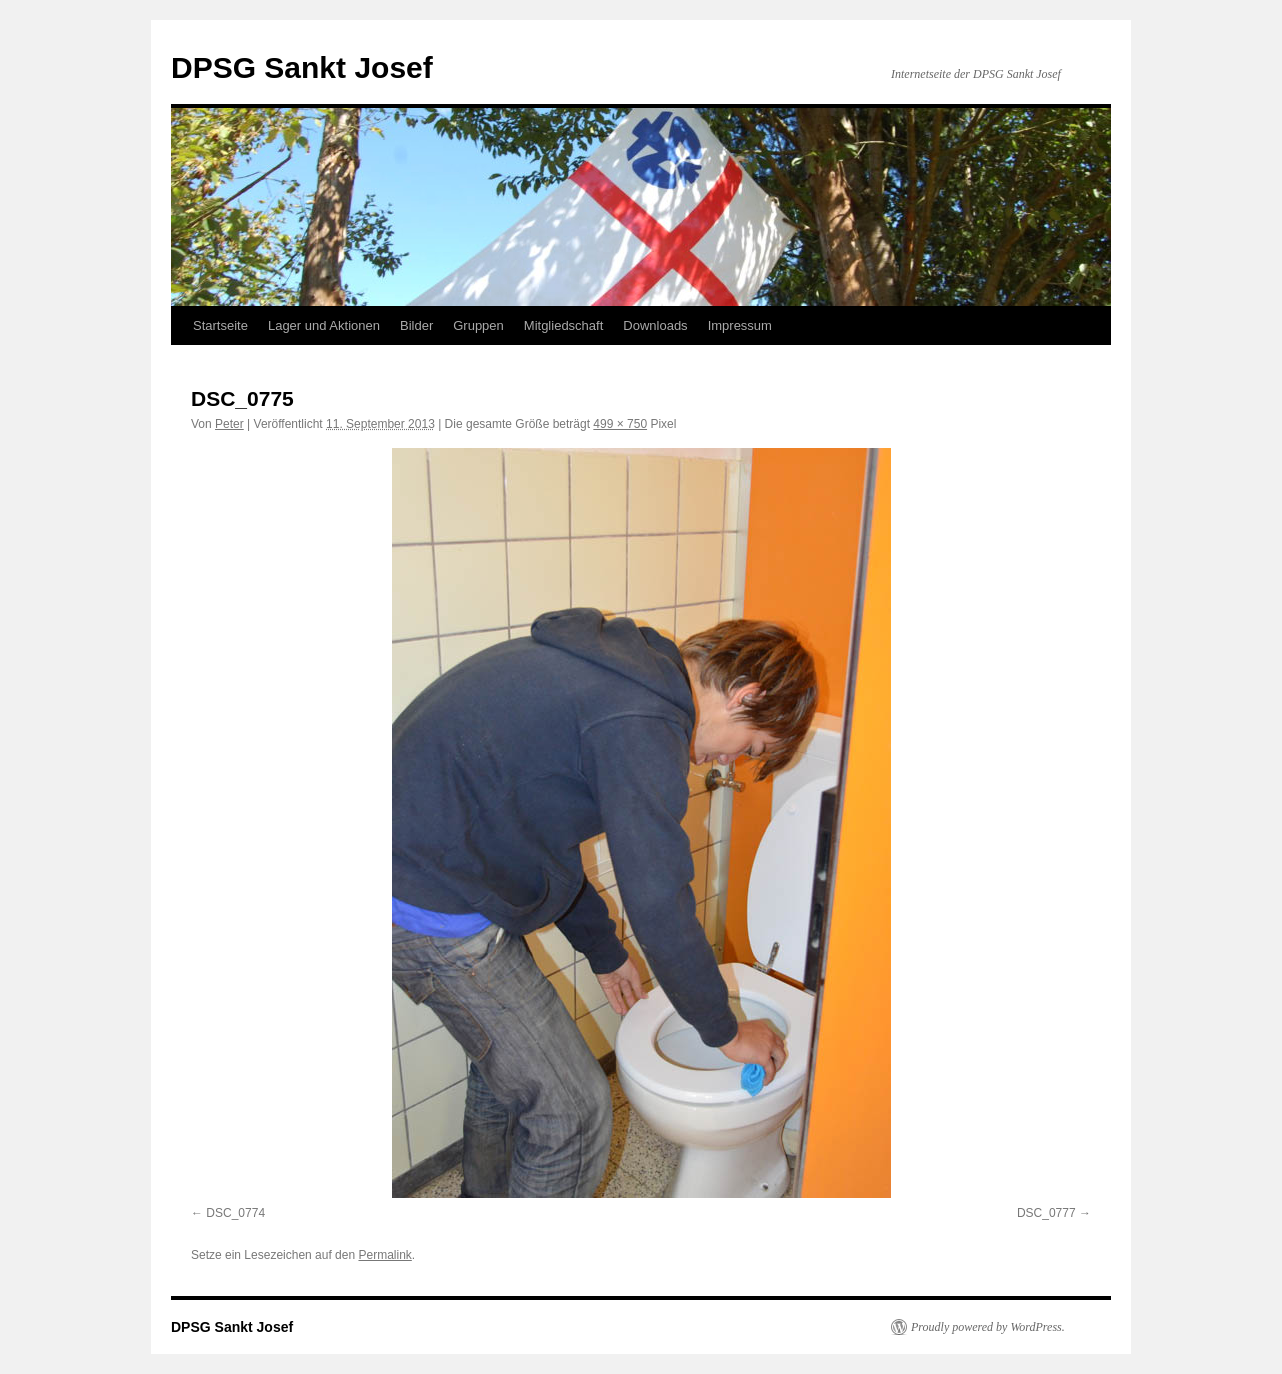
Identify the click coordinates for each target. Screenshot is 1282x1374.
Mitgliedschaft (563, 325)
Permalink (384, 1255)
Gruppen (478, 325)
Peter (229, 424)
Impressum (740, 325)
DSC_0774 (235, 1213)
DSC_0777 (1046, 1213)
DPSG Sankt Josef (302, 67)
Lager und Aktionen (324, 325)
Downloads (655, 325)
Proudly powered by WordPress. (988, 1327)
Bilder (416, 325)
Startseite (220, 325)
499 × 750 (620, 424)
